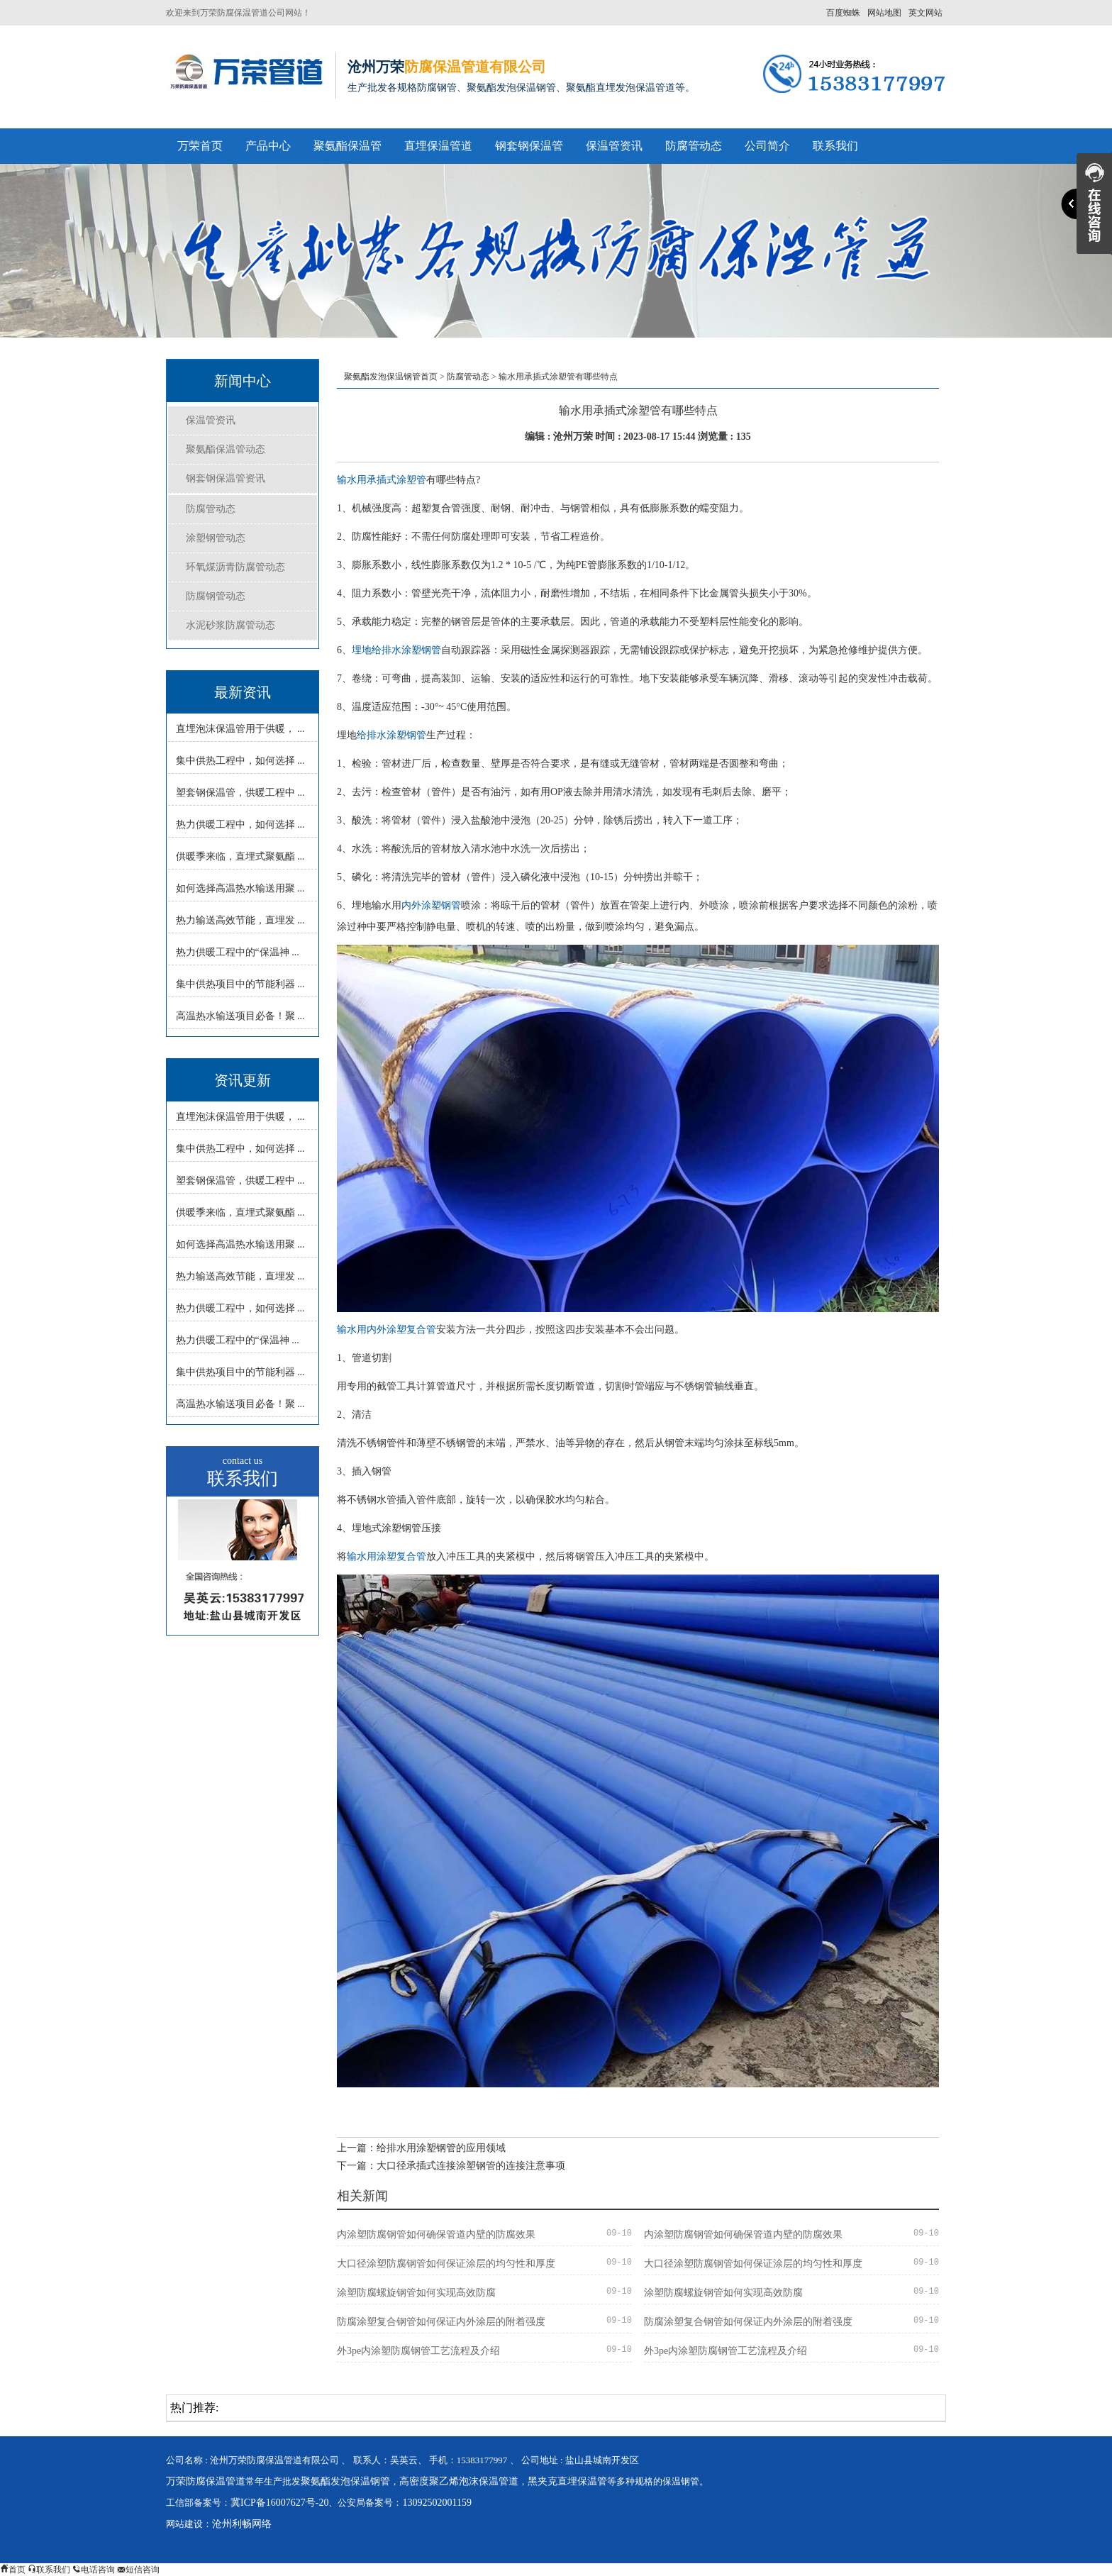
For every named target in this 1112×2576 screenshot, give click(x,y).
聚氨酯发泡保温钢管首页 (391, 377)
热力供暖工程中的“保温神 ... (237, 952)
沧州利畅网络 (242, 2524)
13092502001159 (436, 2502)
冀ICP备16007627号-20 (279, 2502)
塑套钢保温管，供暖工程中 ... (240, 792)
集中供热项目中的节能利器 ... (240, 984)
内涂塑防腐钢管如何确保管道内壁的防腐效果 (436, 2234)
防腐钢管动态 (215, 596)
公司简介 (767, 146)
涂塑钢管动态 (215, 538)
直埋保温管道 (438, 146)
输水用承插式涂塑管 (381, 479)
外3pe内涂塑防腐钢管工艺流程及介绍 (418, 2350)
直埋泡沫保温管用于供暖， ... (240, 728)
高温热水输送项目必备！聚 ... (240, 1016)
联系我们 (835, 146)
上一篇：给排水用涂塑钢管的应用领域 (421, 2148)
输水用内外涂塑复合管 (386, 1329)
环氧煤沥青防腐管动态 (235, 567)
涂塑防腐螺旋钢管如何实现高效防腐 (416, 2292)
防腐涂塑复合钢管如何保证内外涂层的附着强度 (441, 2321)
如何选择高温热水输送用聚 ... (240, 888)
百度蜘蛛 (843, 13)
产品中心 (268, 146)
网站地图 (884, 13)
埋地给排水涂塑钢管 (396, 650)
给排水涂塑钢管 (391, 735)
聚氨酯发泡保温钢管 (345, 2481)
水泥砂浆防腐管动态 (230, 625)
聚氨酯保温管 (347, 146)
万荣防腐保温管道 (205, 2481)
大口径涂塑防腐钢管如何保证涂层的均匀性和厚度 (446, 2263)
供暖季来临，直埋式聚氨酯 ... (240, 856)
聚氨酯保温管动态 (225, 449)
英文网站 (925, 13)
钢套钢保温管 (529, 146)
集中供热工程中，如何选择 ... (240, 760)
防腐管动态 (693, 146)
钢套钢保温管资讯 (225, 478)
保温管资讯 (614, 146)
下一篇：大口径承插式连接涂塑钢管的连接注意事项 (451, 2165)
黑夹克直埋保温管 (567, 2481)
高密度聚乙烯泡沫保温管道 (458, 2481)
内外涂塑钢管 (431, 905)
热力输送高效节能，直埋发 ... (240, 920)
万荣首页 (200, 146)
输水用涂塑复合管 (386, 1556)
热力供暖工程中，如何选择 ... (240, 824)
